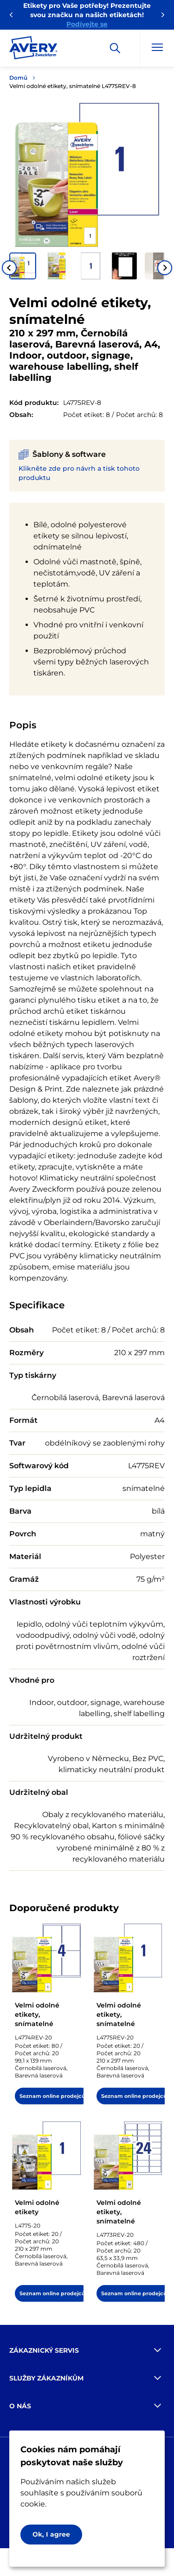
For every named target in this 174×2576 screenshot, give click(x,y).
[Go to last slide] (9, 267)
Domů (18, 77)
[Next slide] (164, 267)
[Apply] (115, 48)
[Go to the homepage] (33, 49)
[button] (22, 266)
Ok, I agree (51, 2534)
